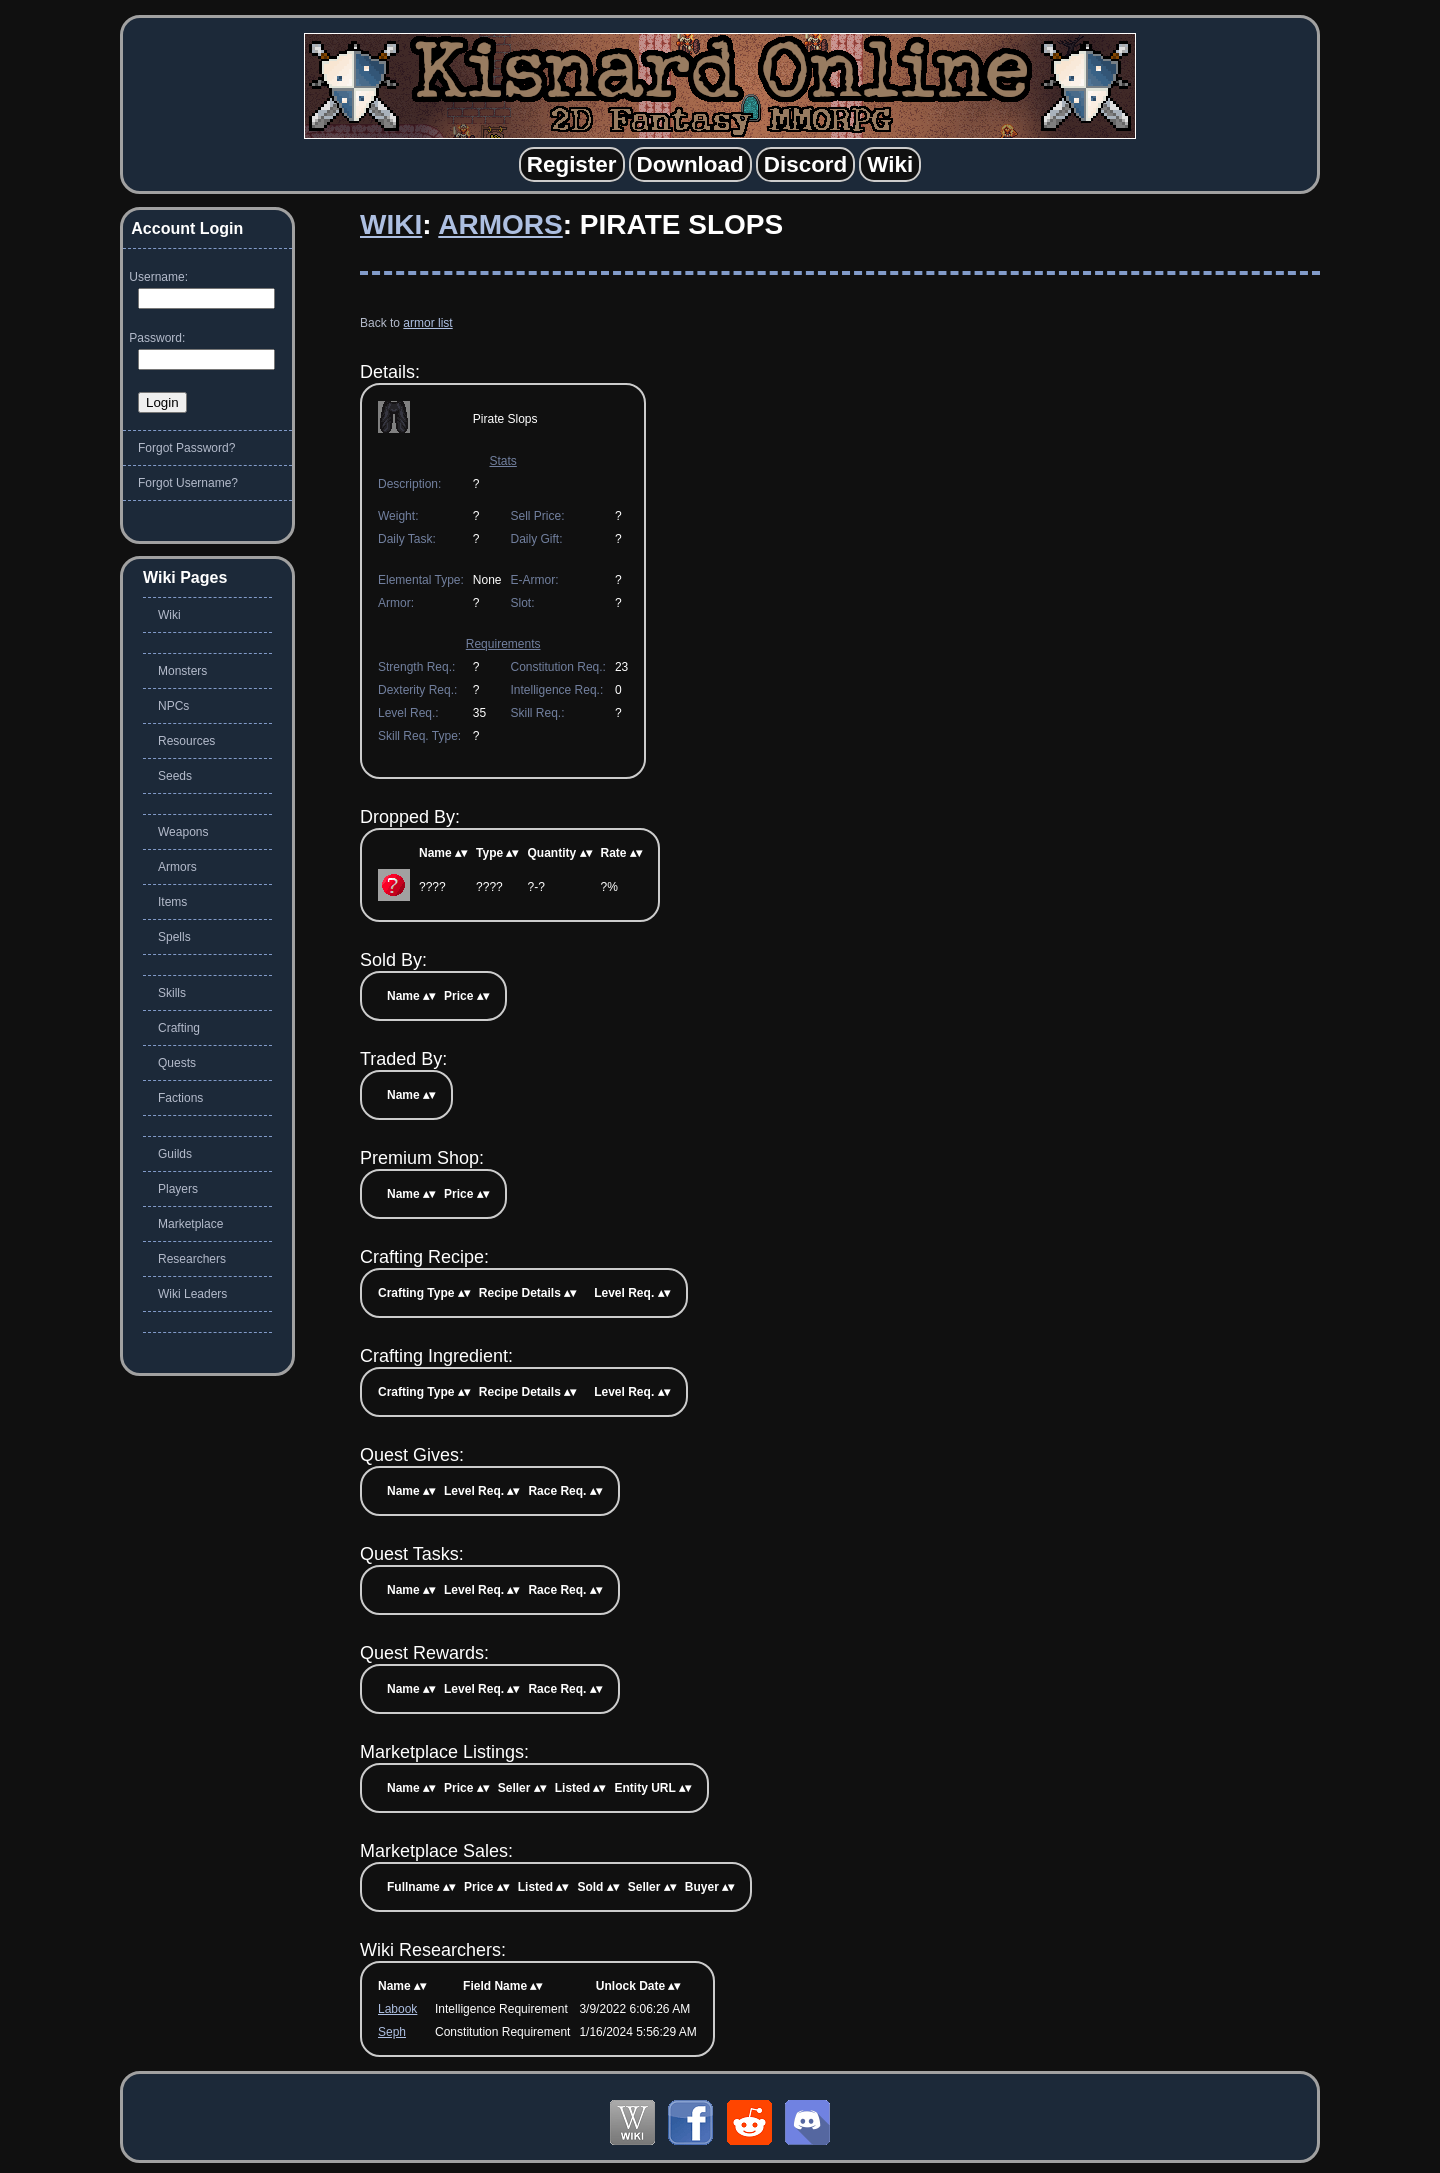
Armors (500, 224)
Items (172, 902)
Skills (172, 993)
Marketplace (190, 1224)
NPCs (173, 706)
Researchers (192, 1259)
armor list (427, 323)
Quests (177, 1063)
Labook (397, 2009)
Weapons (183, 832)
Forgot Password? (186, 448)
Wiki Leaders (192, 1294)
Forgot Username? (188, 483)
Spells (174, 937)
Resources (186, 741)
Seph (392, 2032)
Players (178, 1189)
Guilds (175, 1154)
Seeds (175, 776)
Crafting (179, 1028)
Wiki (391, 224)
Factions (180, 1098)
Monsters (182, 671)
